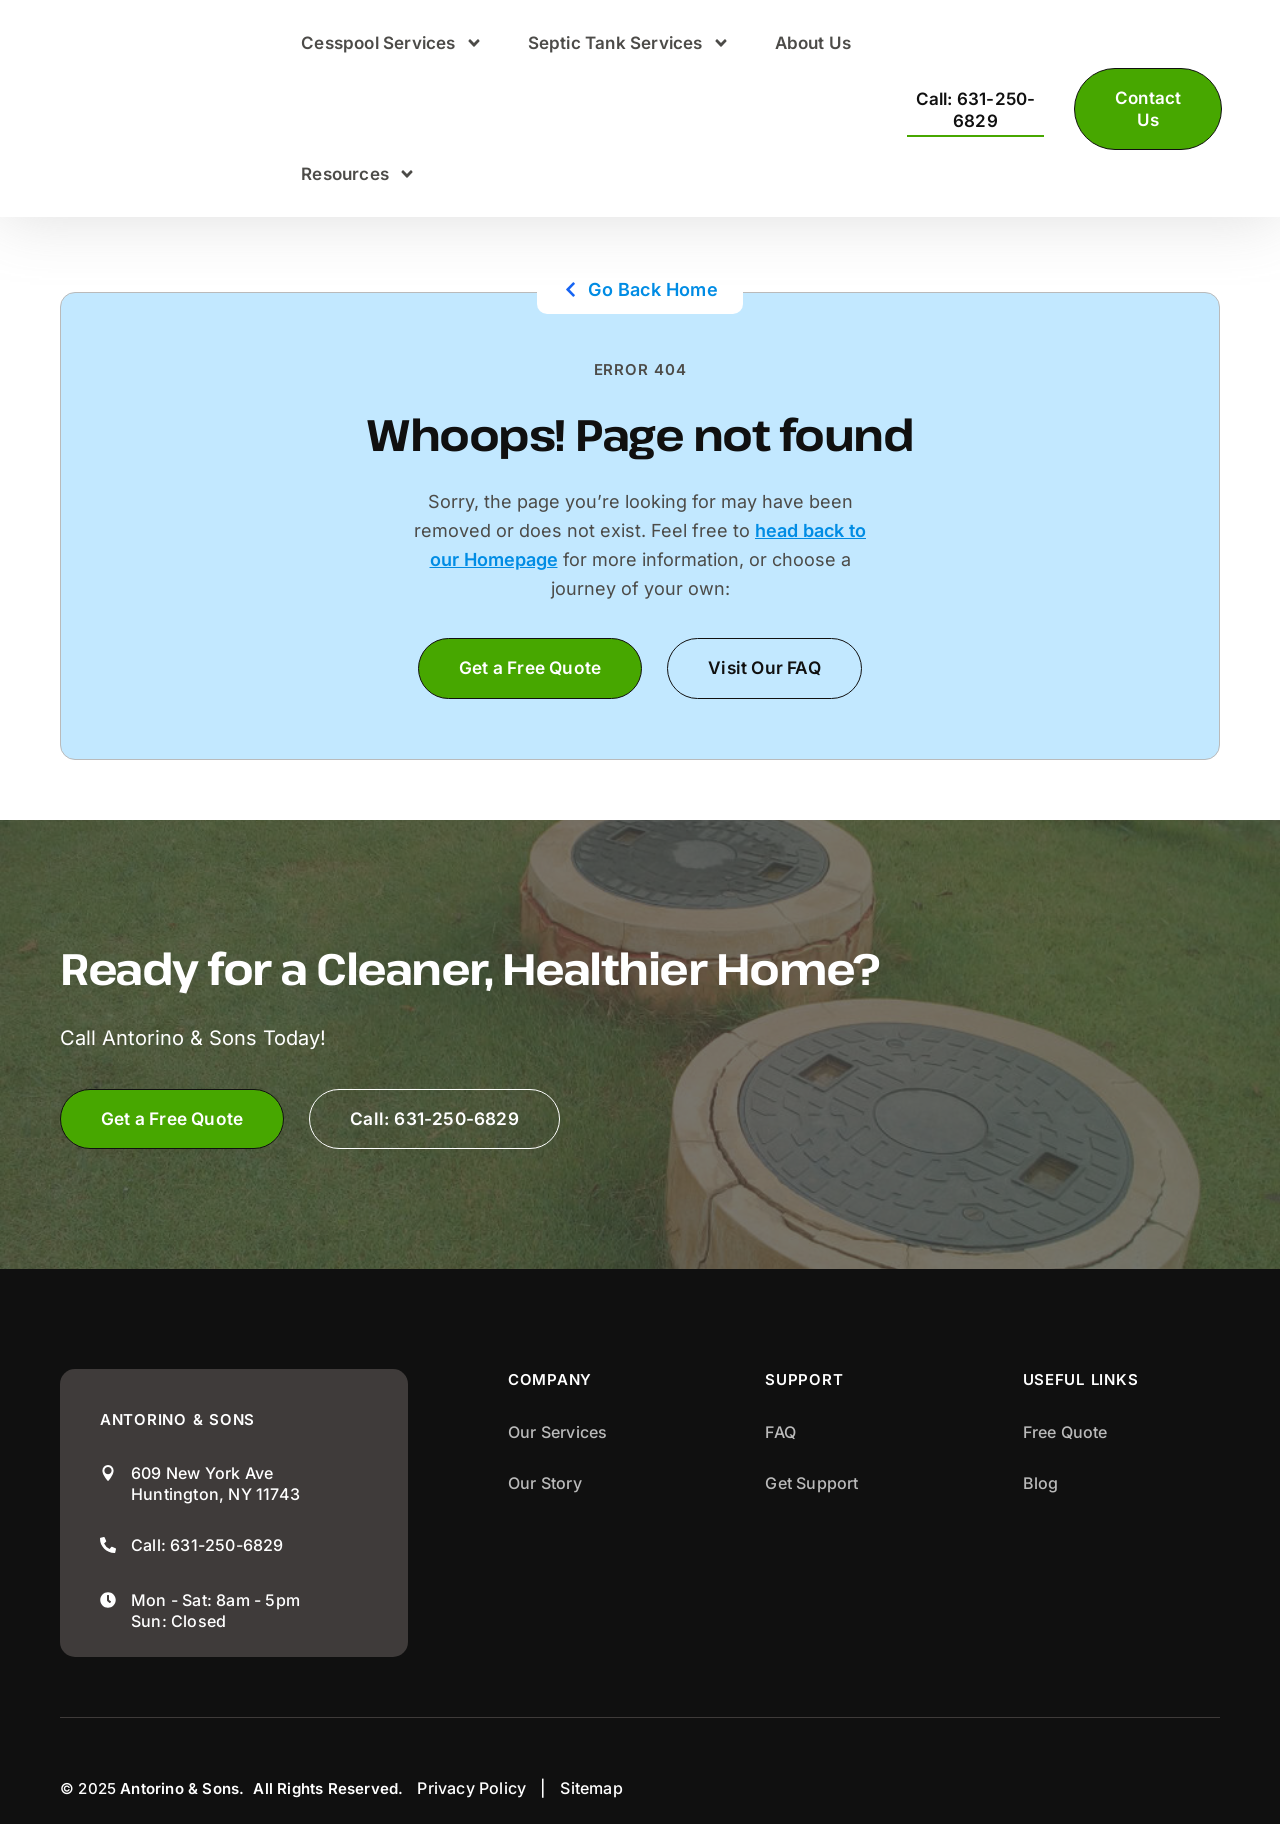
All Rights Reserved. (328, 1790)
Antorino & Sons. (182, 1790)
